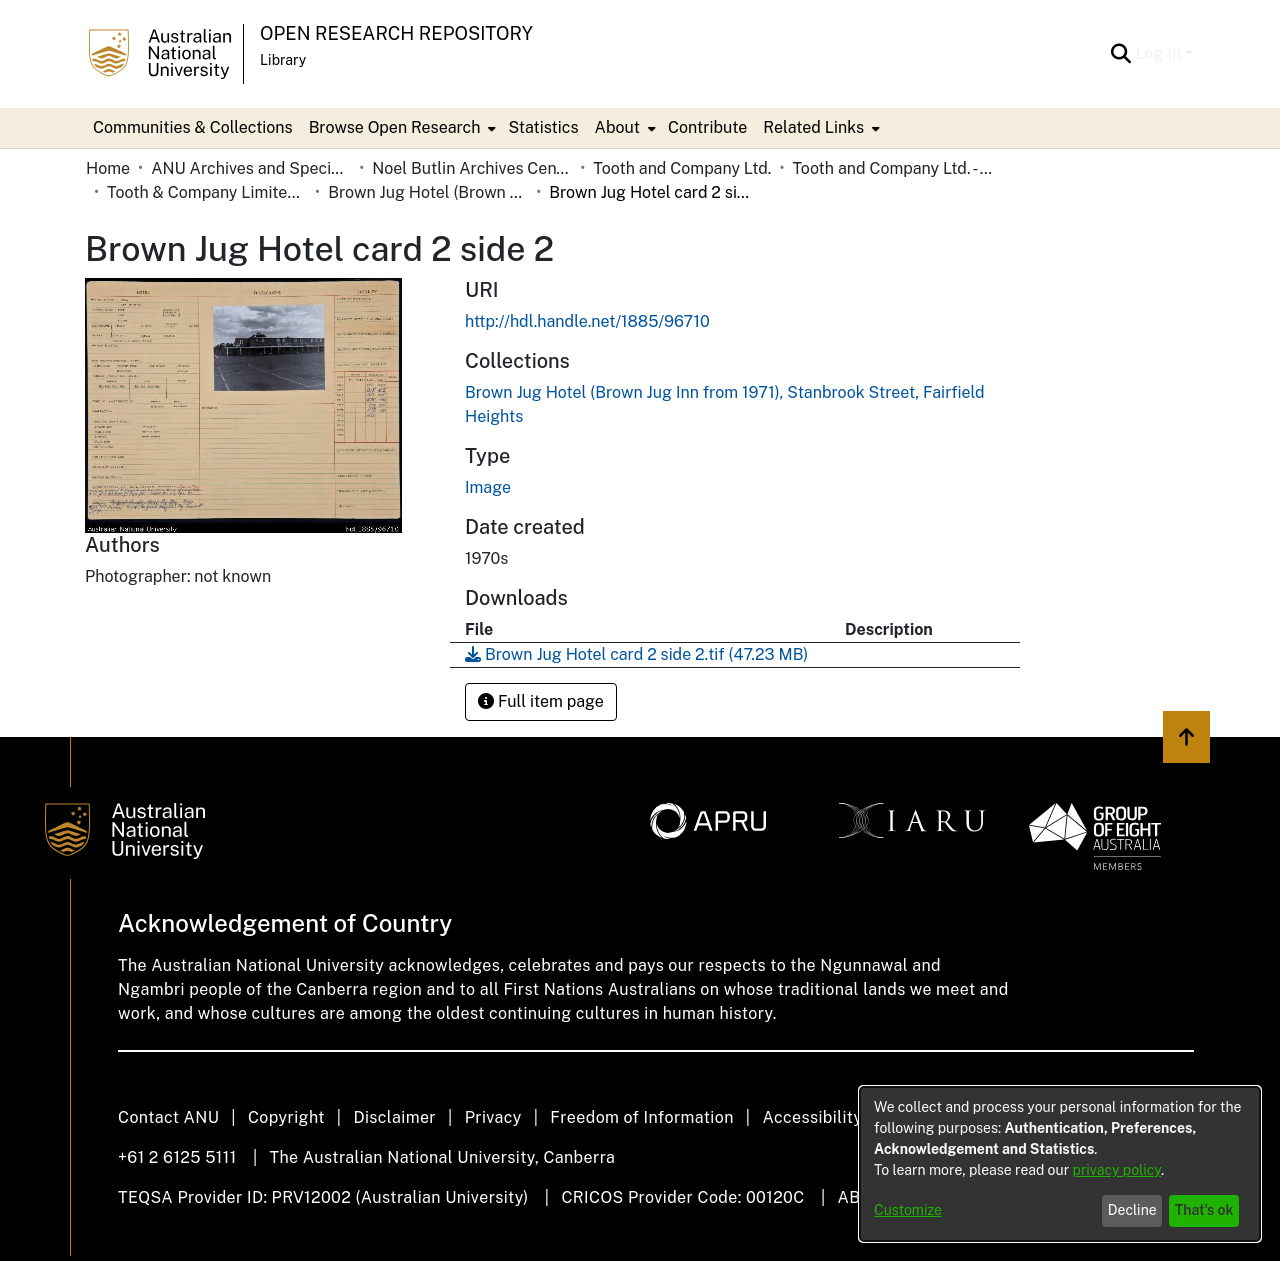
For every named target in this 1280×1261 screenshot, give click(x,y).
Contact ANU (168, 1117)
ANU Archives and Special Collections (251, 168)
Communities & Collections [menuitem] (193, 127)
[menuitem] (401, 128)
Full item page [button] (541, 701)
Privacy (493, 1117)
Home (108, 168)
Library (283, 60)
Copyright (286, 1117)
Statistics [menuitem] (543, 127)
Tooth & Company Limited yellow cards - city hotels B (207, 192)
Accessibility (812, 1117)
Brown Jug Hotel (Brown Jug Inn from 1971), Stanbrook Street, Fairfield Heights (428, 192)
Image (488, 487)
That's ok (1204, 1210)
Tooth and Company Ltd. (682, 168)
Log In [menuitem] (1158, 53)
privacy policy (1117, 1170)
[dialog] (1060, 1164)
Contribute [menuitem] (707, 127)
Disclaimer (394, 1117)
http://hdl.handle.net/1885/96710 (587, 321)
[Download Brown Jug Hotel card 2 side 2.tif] (636, 654)
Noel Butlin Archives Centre (472, 168)
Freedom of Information (641, 1117)
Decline (1132, 1210)
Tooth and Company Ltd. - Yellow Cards (892, 168)
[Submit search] (1120, 54)
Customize (908, 1210)
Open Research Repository (396, 33)
